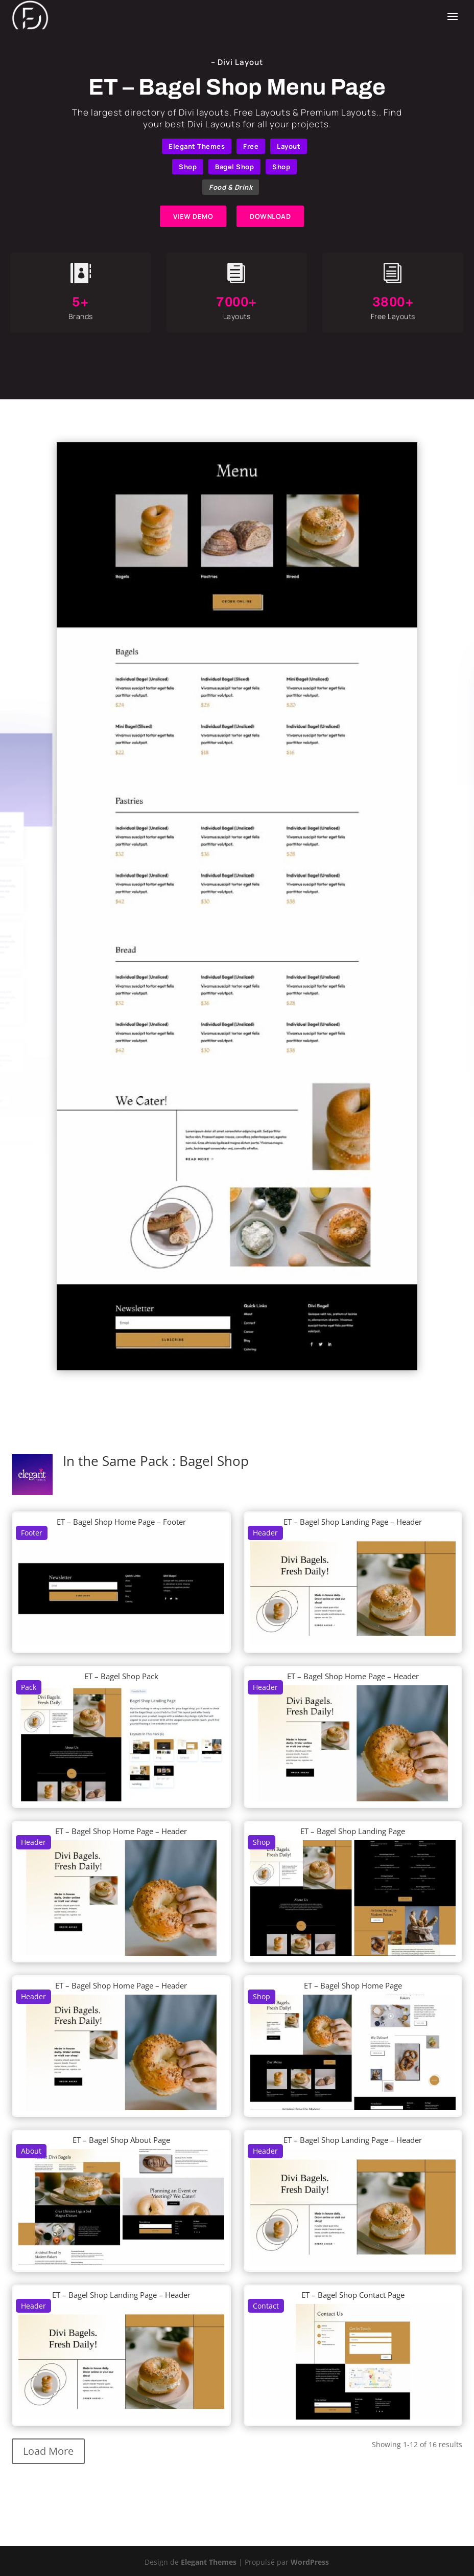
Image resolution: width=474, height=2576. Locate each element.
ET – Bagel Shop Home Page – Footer (121, 1522)
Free (250, 146)
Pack (28, 1687)
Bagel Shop (234, 166)
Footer (31, 1533)
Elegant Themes (197, 146)
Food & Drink (230, 187)
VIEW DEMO (193, 216)
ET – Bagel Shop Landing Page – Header (352, 1522)
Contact (266, 2306)
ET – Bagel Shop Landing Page (352, 1831)
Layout (288, 146)
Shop (188, 166)
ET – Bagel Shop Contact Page (353, 2295)
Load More (48, 2451)
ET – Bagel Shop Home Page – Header (353, 1676)
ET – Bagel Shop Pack (121, 1676)
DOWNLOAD (270, 216)
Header (265, 1533)
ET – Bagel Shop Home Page (353, 1985)
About (31, 2151)
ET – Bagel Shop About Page (121, 2140)
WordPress (310, 2562)
